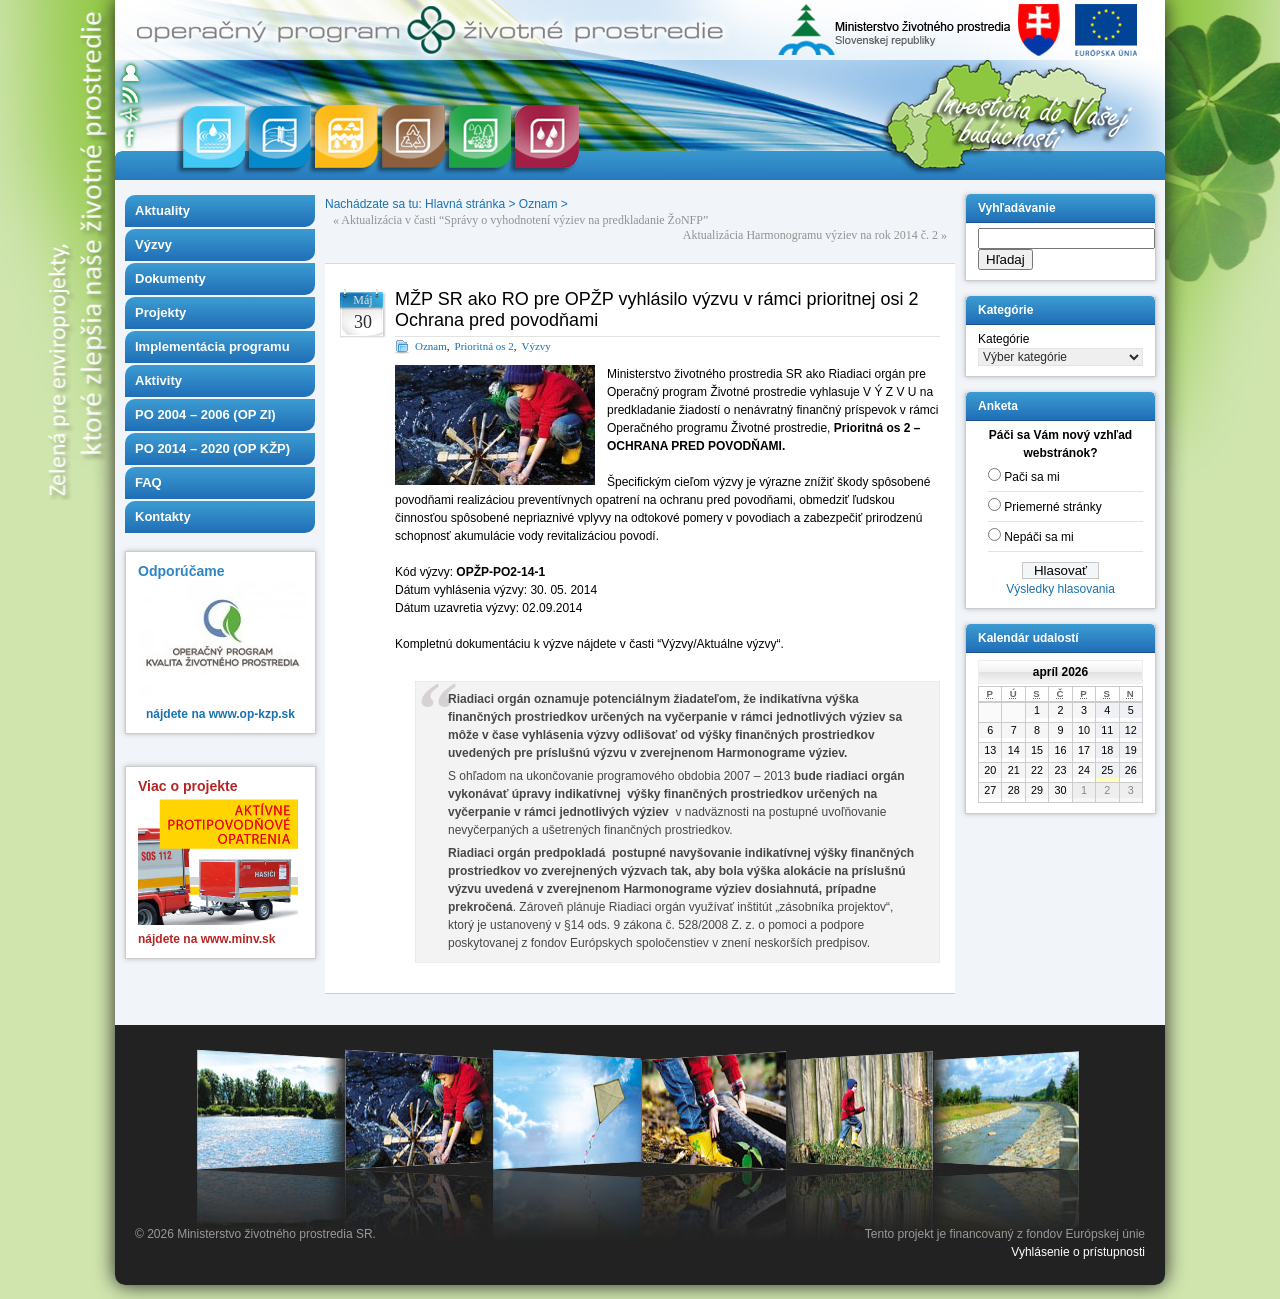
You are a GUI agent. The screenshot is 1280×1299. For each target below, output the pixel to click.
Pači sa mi (1031, 477)
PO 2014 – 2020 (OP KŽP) (212, 448)
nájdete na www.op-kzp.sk (220, 714)
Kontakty (163, 516)
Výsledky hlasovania (1060, 589)
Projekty (160, 312)
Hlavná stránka (465, 204)
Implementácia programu (212, 346)
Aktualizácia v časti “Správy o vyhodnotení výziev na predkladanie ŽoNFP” (524, 220)
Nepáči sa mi (1038, 537)
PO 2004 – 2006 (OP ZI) (205, 414)
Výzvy (153, 244)
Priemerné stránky (1052, 507)
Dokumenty (170, 278)
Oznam (538, 204)
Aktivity (158, 380)
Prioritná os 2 (484, 346)
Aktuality (162, 210)
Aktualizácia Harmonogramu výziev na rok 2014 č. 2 (810, 235)
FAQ (148, 482)
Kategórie (1003, 339)
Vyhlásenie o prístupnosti (1078, 1252)
